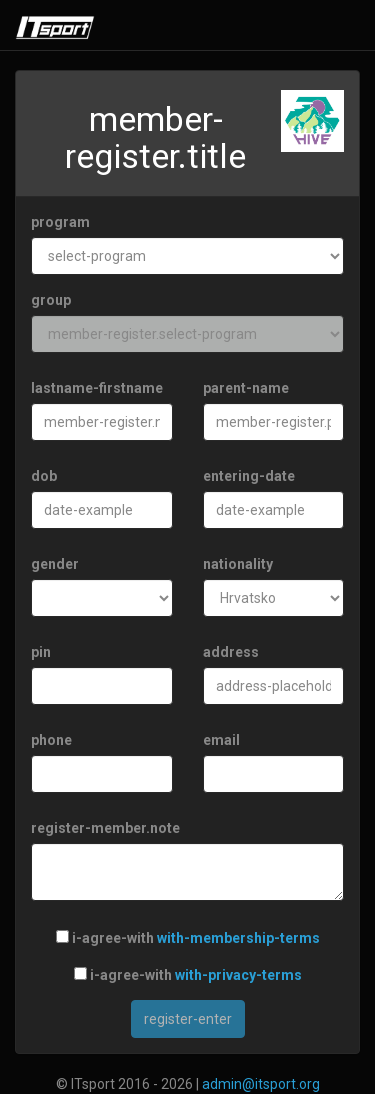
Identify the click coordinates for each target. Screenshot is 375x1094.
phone (51, 740)
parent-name (246, 388)
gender (55, 564)
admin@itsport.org (261, 1084)
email (221, 740)
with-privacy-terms (238, 975)
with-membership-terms (238, 938)
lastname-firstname (97, 388)
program (60, 222)
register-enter (188, 1019)
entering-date (249, 476)
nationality (238, 564)
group (51, 300)
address (231, 652)
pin (41, 652)
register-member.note (105, 828)
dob (44, 476)
